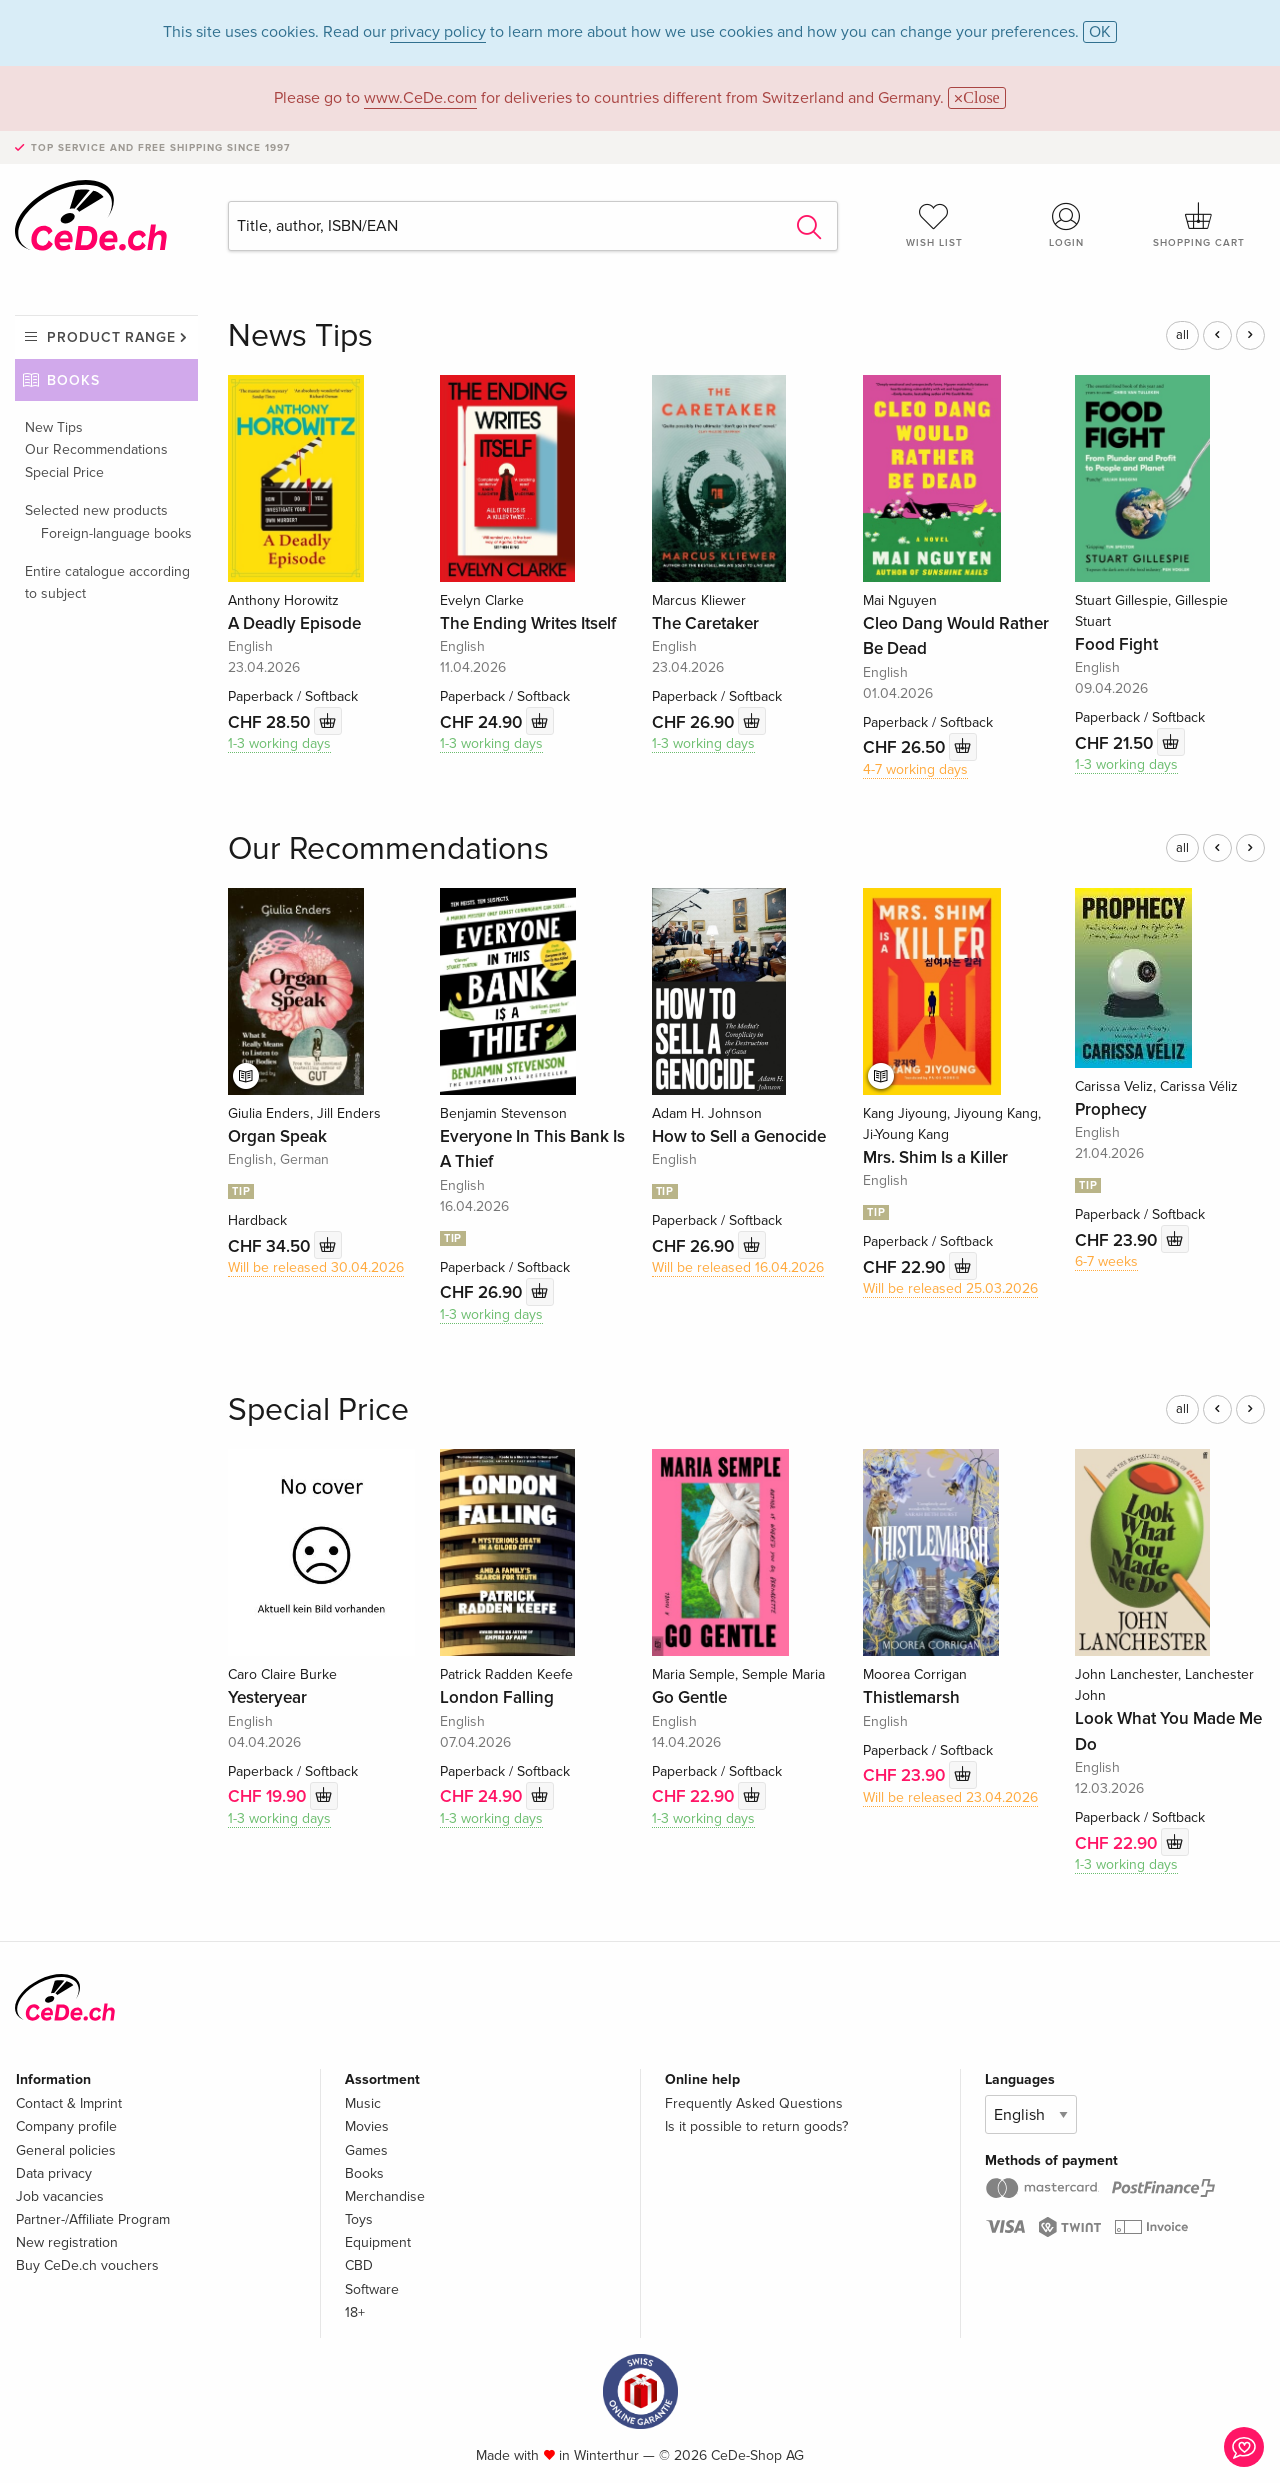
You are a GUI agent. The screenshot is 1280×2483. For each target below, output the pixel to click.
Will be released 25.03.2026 (950, 1288)
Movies (367, 2126)
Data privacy (54, 2173)
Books (73, 380)
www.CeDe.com (420, 98)
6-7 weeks (1106, 1261)
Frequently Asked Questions (754, 2103)
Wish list (934, 225)
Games (366, 2150)
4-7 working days (915, 769)
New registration (67, 2242)
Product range (111, 337)
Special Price (64, 472)
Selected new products (96, 510)
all (1182, 335)
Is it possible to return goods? (756, 2126)
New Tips (54, 427)
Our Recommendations (96, 449)
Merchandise (385, 2196)
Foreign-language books (116, 533)
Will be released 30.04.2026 (316, 1267)
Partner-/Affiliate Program (93, 2219)
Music (363, 2103)
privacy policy (438, 32)
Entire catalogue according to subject (107, 582)
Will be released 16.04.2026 (738, 1267)
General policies (66, 2150)
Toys (359, 2219)
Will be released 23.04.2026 (950, 1797)
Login (1067, 225)
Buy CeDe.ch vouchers (87, 2265)
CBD (359, 2265)
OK (1100, 32)
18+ (355, 2312)
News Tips (300, 336)
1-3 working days (279, 743)
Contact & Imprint (69, 2103)
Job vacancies (60, 2196)
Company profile (66, 2126)
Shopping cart (1199, 225)
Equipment (378, 2242)
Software (372, 2289)
